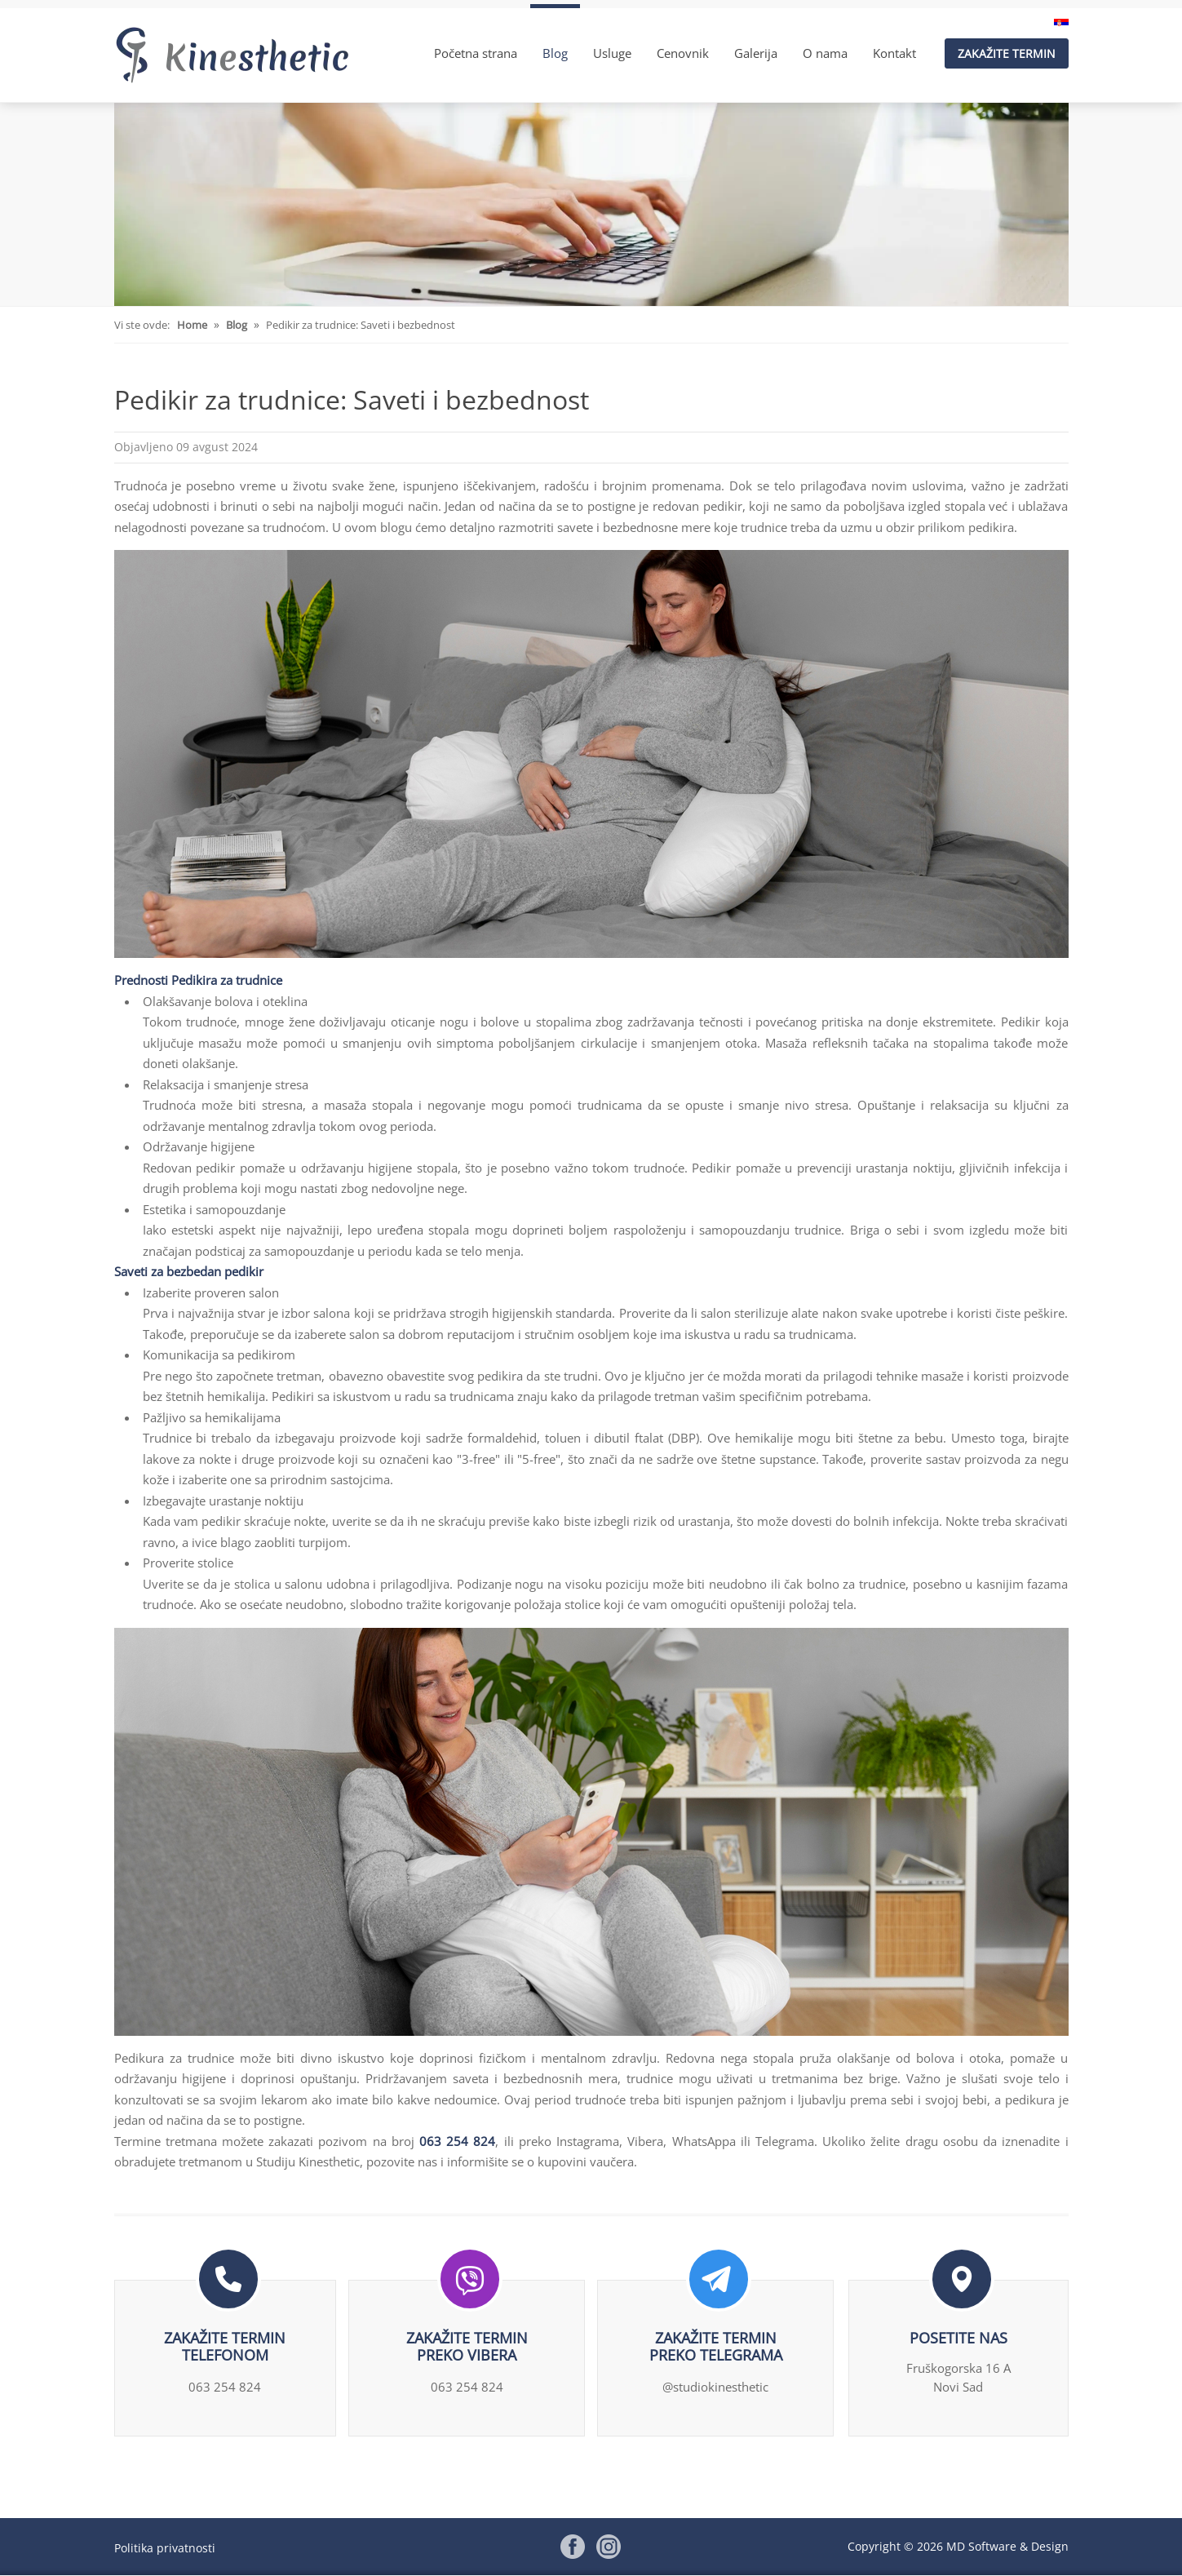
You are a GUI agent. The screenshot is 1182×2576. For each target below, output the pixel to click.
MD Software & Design (1007, 2546)
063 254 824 (457, 2141)
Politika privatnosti (164, 2547)
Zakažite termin (1007, 53)
